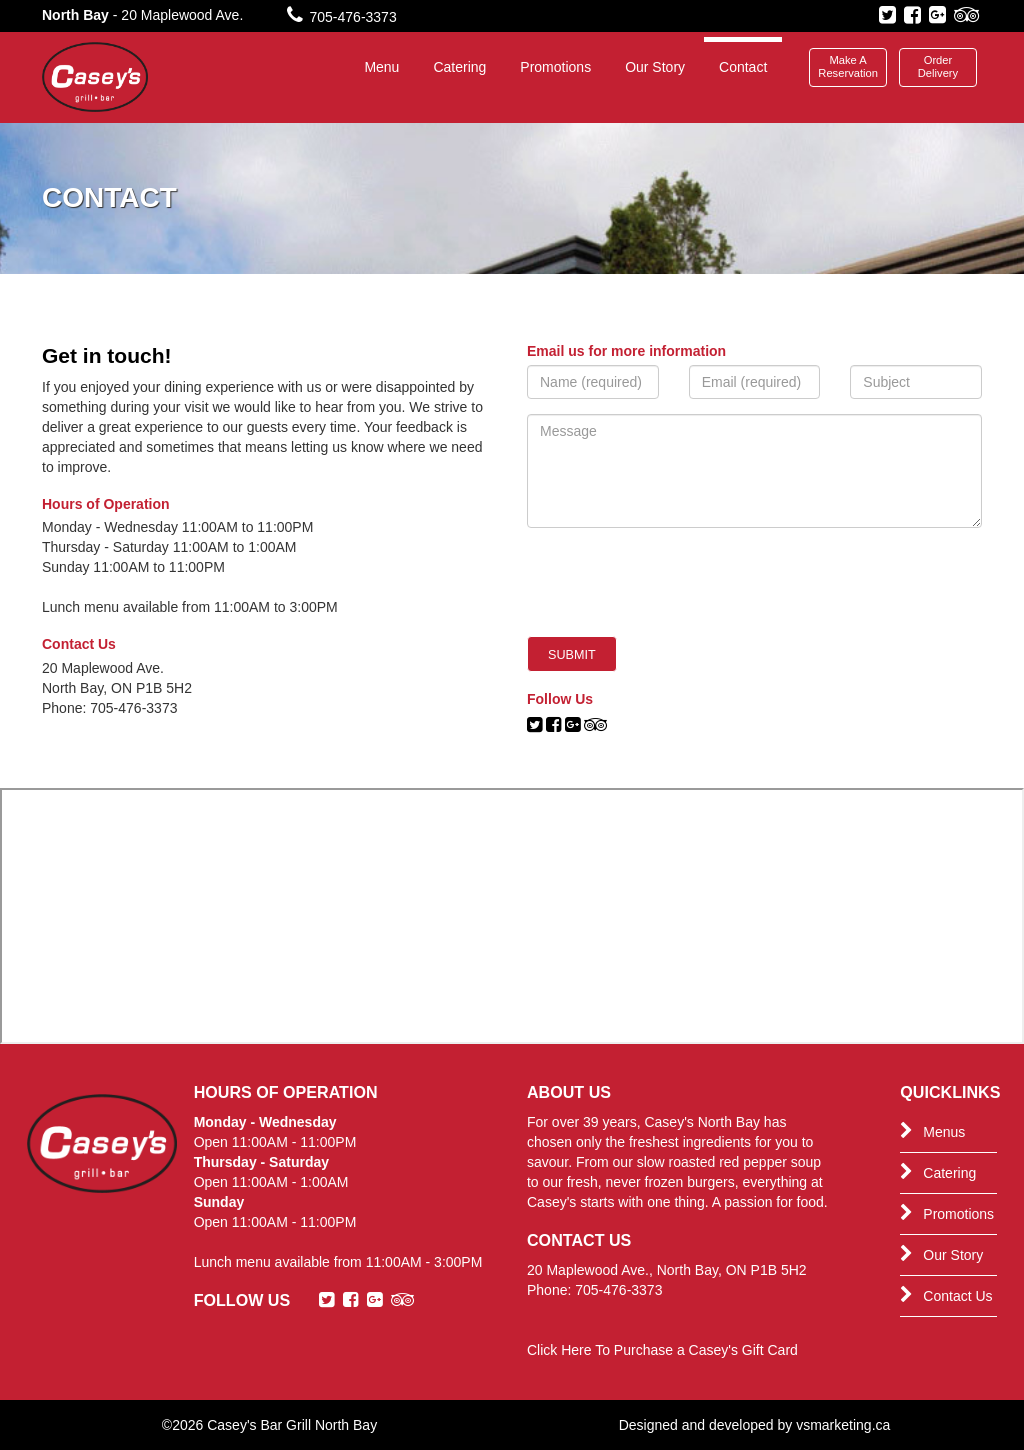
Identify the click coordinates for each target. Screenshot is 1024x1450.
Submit (572, 655)
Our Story (655, 67)
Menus (932, 1131)
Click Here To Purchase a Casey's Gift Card (662, 1350)
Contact (743, 67)
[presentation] (679, 582)
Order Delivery (938, 66)
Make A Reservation (848, 66)
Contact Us (946, 1295)
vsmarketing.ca (843, 1425)
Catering (459, 67)
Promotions (555, 67)
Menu (381, 67)
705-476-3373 (342, 17)
